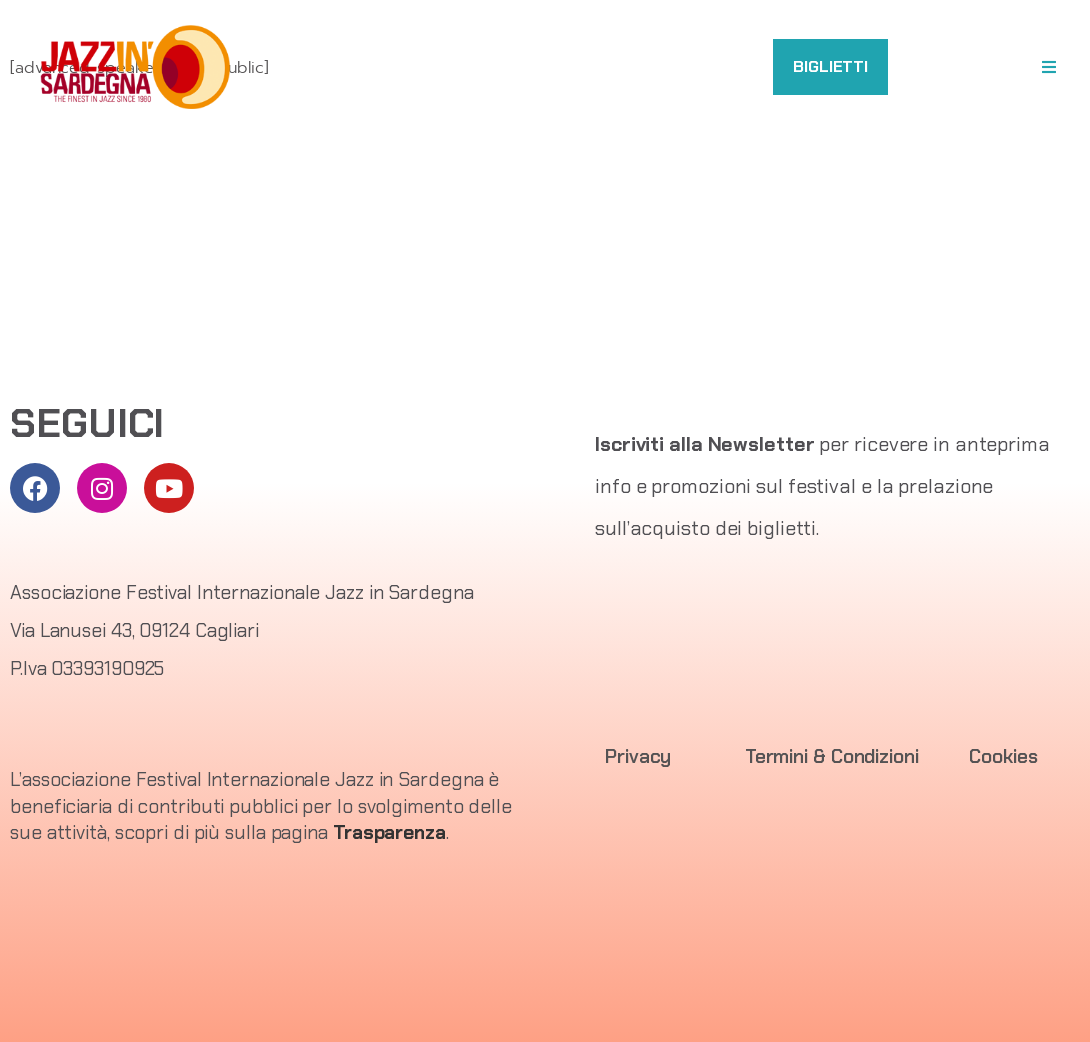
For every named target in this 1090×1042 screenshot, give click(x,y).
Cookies (1003, 756)
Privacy (638, 756)
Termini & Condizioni (832, 756)
